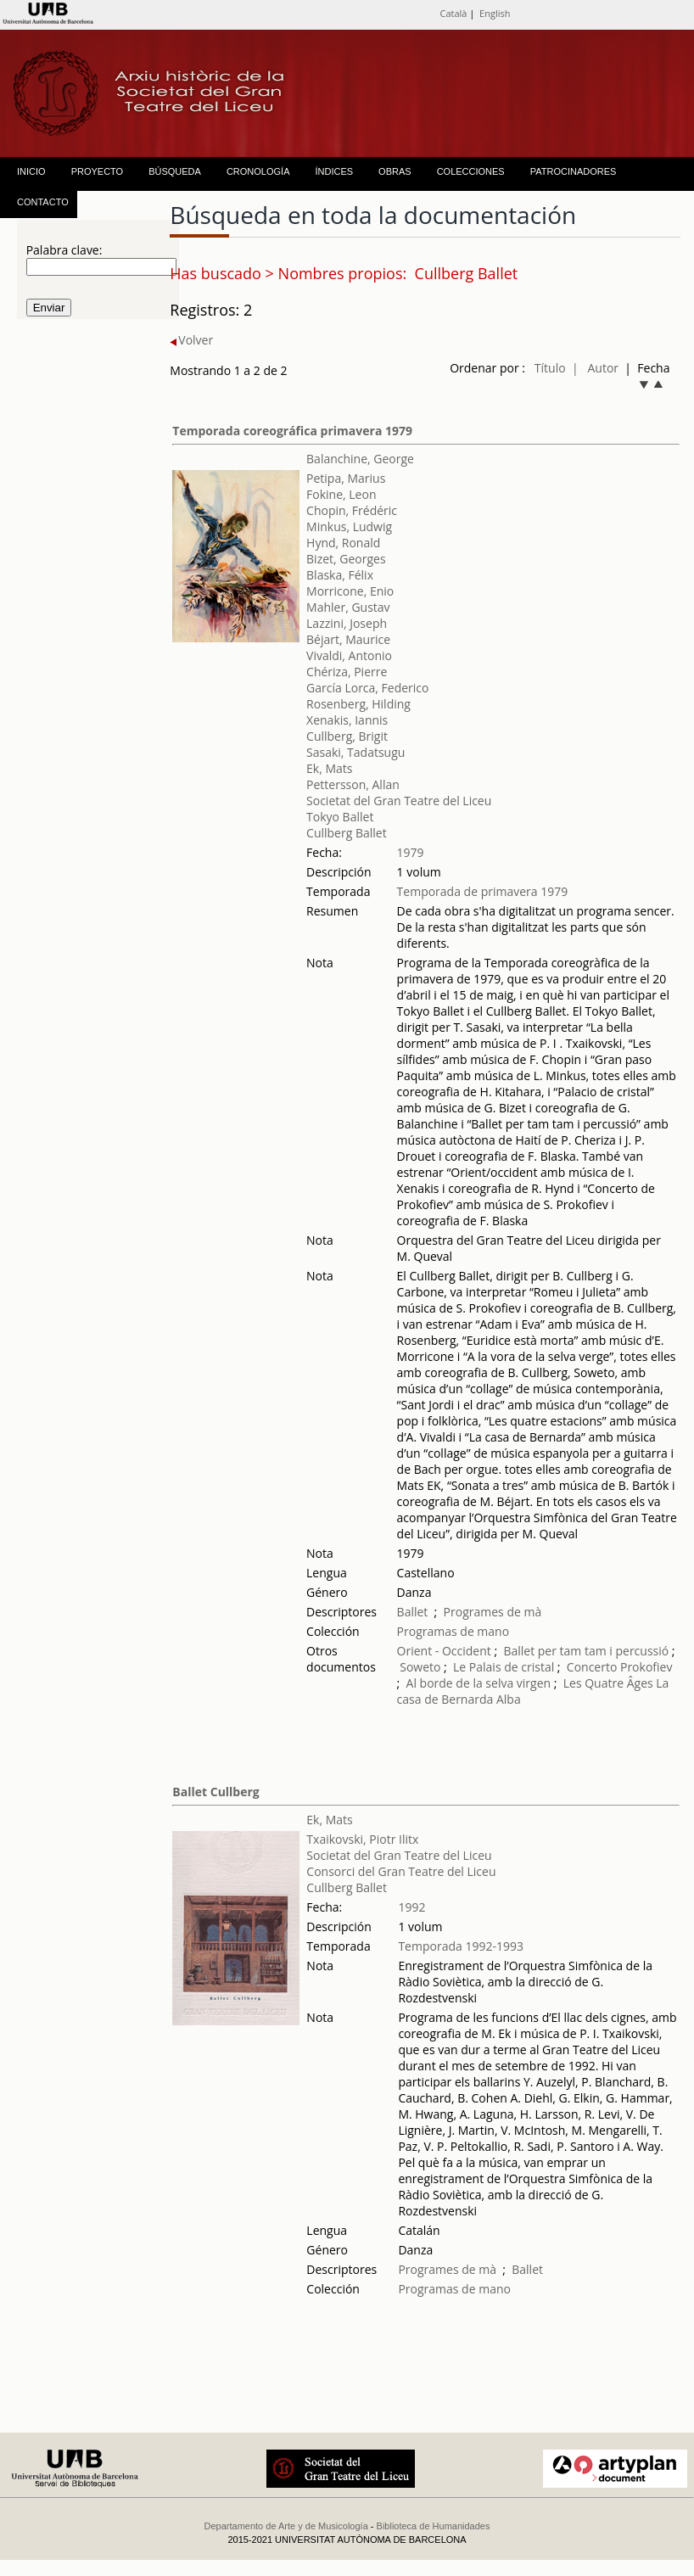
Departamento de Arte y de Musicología (286, 2526)
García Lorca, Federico (367, 688)
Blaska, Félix (339, 575)
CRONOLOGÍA (258, 171)
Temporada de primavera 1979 (482, 891)
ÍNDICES (334, 171)
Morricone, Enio (350, 591)
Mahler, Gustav (348, 607)
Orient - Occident (444, 1651)
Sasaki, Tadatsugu (355, 752)
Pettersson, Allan (353, 784)
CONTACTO (43, 202)
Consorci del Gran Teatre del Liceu (400, 1871)
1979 (410, 852)
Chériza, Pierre (346, 672)
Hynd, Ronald (343, 543)
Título (550, 368)
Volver (191, 340)
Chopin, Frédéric (351, 510)
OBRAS (394, 171)
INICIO (31, 171)
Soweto (422, 1667)
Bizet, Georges (346, 559)
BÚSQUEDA (174, 171)
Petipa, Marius (345, 478)
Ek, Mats (329, 768)
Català (453, 13)
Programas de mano (453, 1631)
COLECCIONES (471, 171)
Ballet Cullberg (215, 1792)
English (494, 13)
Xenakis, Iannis (347, 720)
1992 (411, 1907)
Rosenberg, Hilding (358, 704)
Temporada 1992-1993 (460, 1946)
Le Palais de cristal (503, 1667)
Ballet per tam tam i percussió (587, 1651)
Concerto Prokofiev (620, 1667)
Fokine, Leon (341, 494)
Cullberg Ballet (346, 833)
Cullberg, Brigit (347, 736)
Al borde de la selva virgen (480, 1683)
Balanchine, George (360, 459)
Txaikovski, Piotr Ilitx (362, 1839)
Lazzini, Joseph (346, 623)
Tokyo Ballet (339, 817)
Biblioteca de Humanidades (433, 2526)
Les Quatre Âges (610, 1683)
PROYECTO (97, 171)
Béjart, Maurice (348, 639)
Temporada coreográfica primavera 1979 (292, 431)
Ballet (412, 1612)
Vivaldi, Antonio (349, 655)
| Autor (595, 368)
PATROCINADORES (573, 171)
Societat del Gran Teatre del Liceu (398, 800)
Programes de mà (493, 1612)
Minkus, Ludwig (349, 526)
